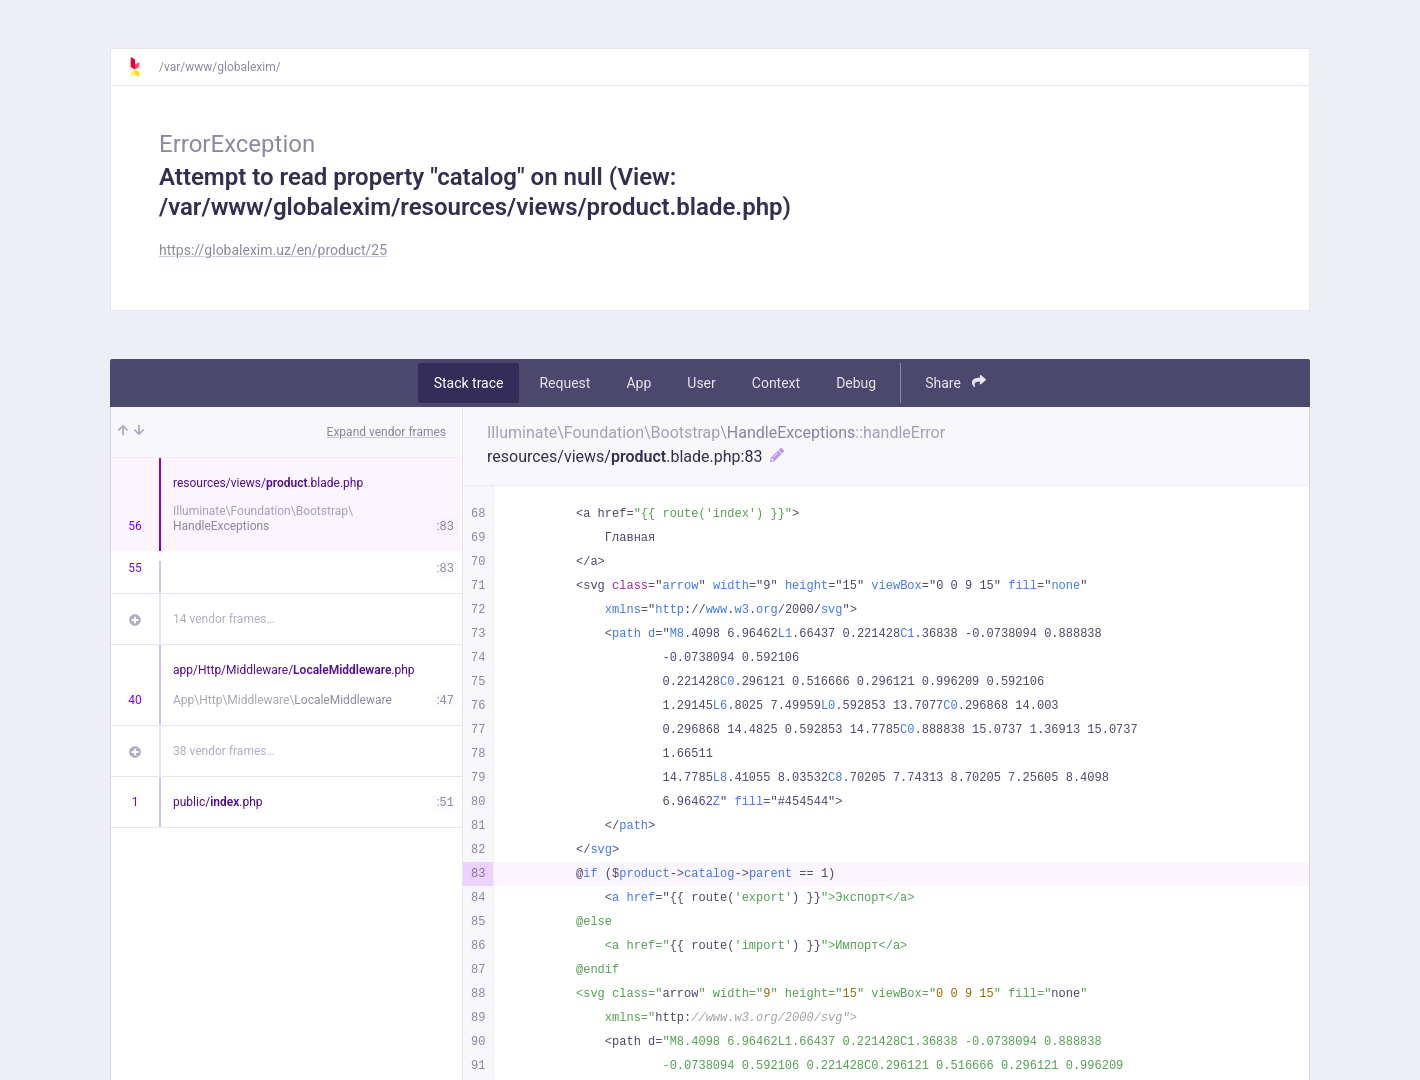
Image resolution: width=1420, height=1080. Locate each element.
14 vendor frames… (223, 619)
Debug (856, 383)
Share (955, 382)
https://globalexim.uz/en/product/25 (273, 250)
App (638, 383)
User (701, 383)
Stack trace (469, 383)
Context (776, 383)
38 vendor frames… (223, 751)
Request (564, 383)
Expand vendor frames (386, 432)
